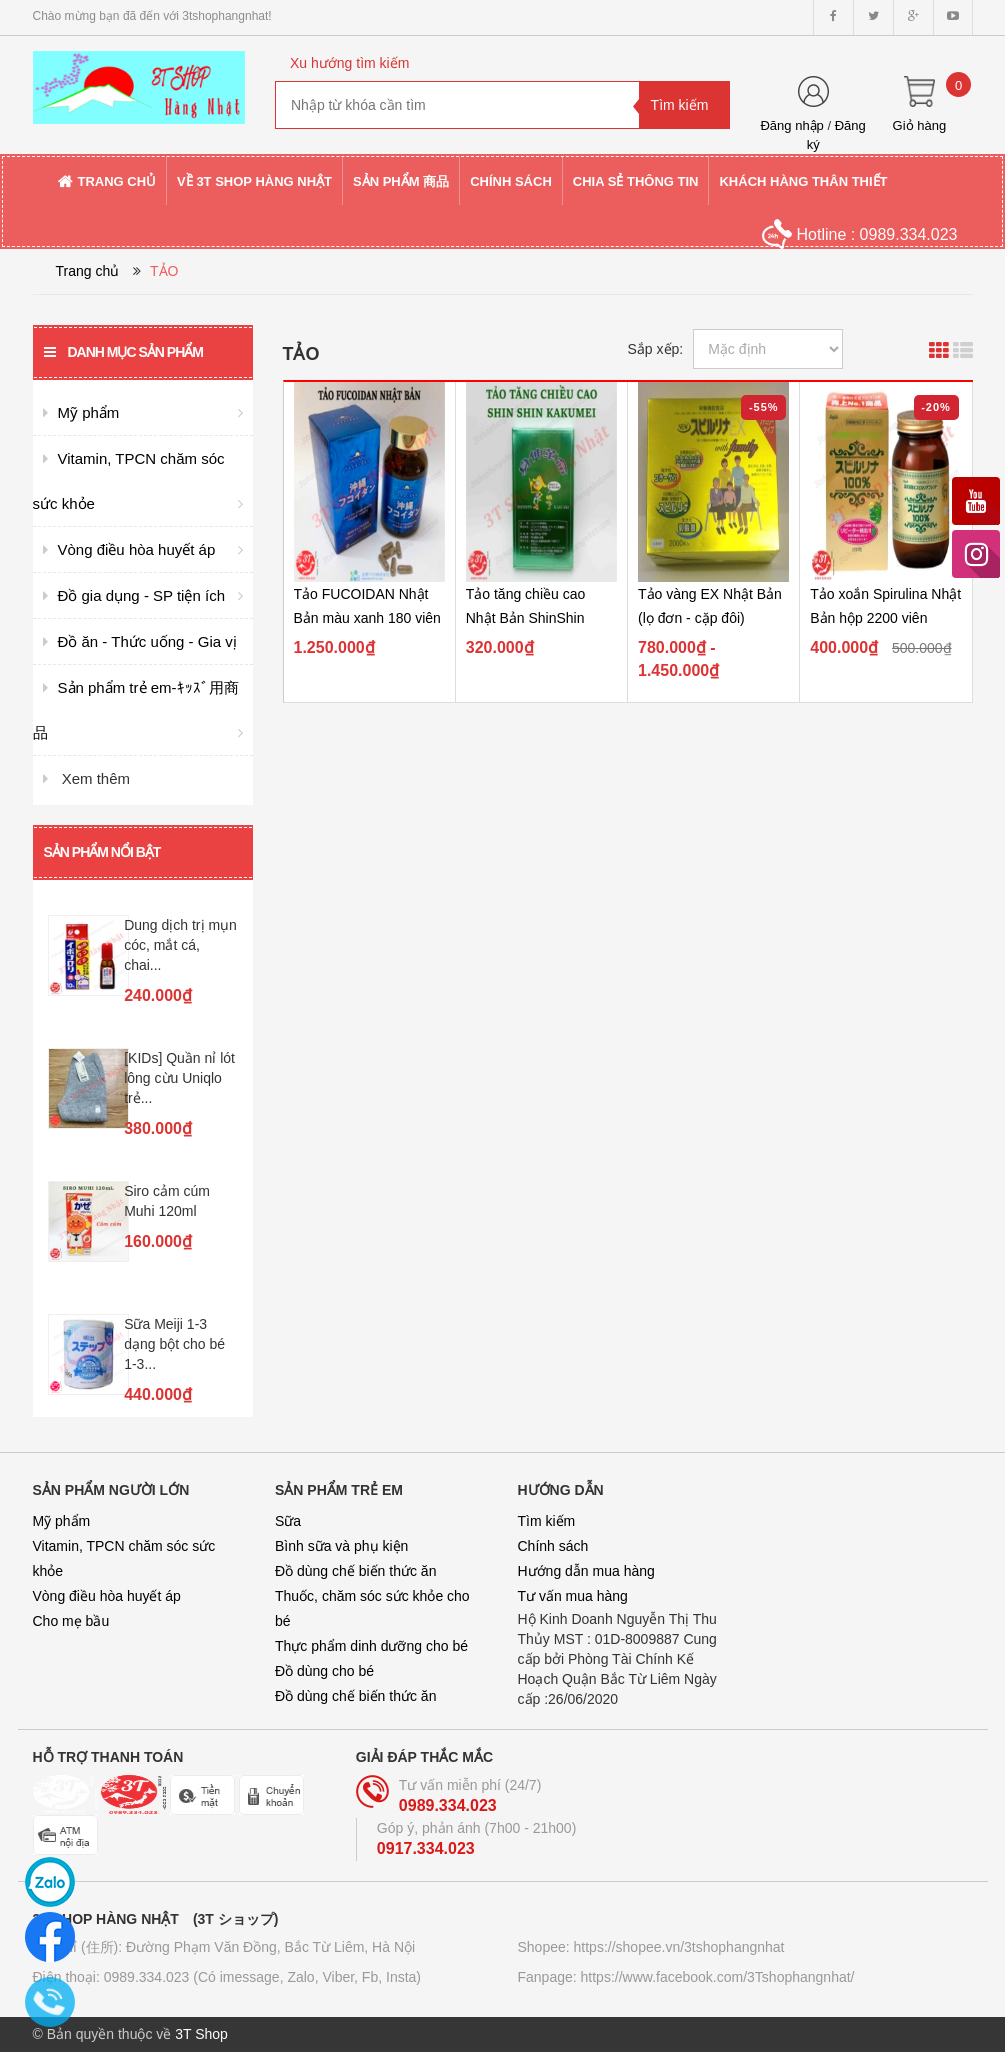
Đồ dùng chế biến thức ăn (355, 1571)
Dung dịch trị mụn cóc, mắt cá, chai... (180, 945)
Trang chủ (88, 271)
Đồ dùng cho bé (324, 1671)
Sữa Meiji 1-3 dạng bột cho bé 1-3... (174, 1344)
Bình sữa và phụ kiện (341, 1546)
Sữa (288, 1521)
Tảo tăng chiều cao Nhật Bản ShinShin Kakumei (526, 618)
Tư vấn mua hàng (573, 1596)
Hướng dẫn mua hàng (586, 1571)
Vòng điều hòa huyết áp (107, 1596)
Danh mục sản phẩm (123, 352)
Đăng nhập (791, 125)
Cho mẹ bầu (71, 1621)
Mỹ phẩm (62, 1521)
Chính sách (553, 1546)
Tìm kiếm (547, 1521)
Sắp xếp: (656, 349)
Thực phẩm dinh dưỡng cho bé (371, 1646)
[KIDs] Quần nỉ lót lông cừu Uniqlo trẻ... (179, 1078)
